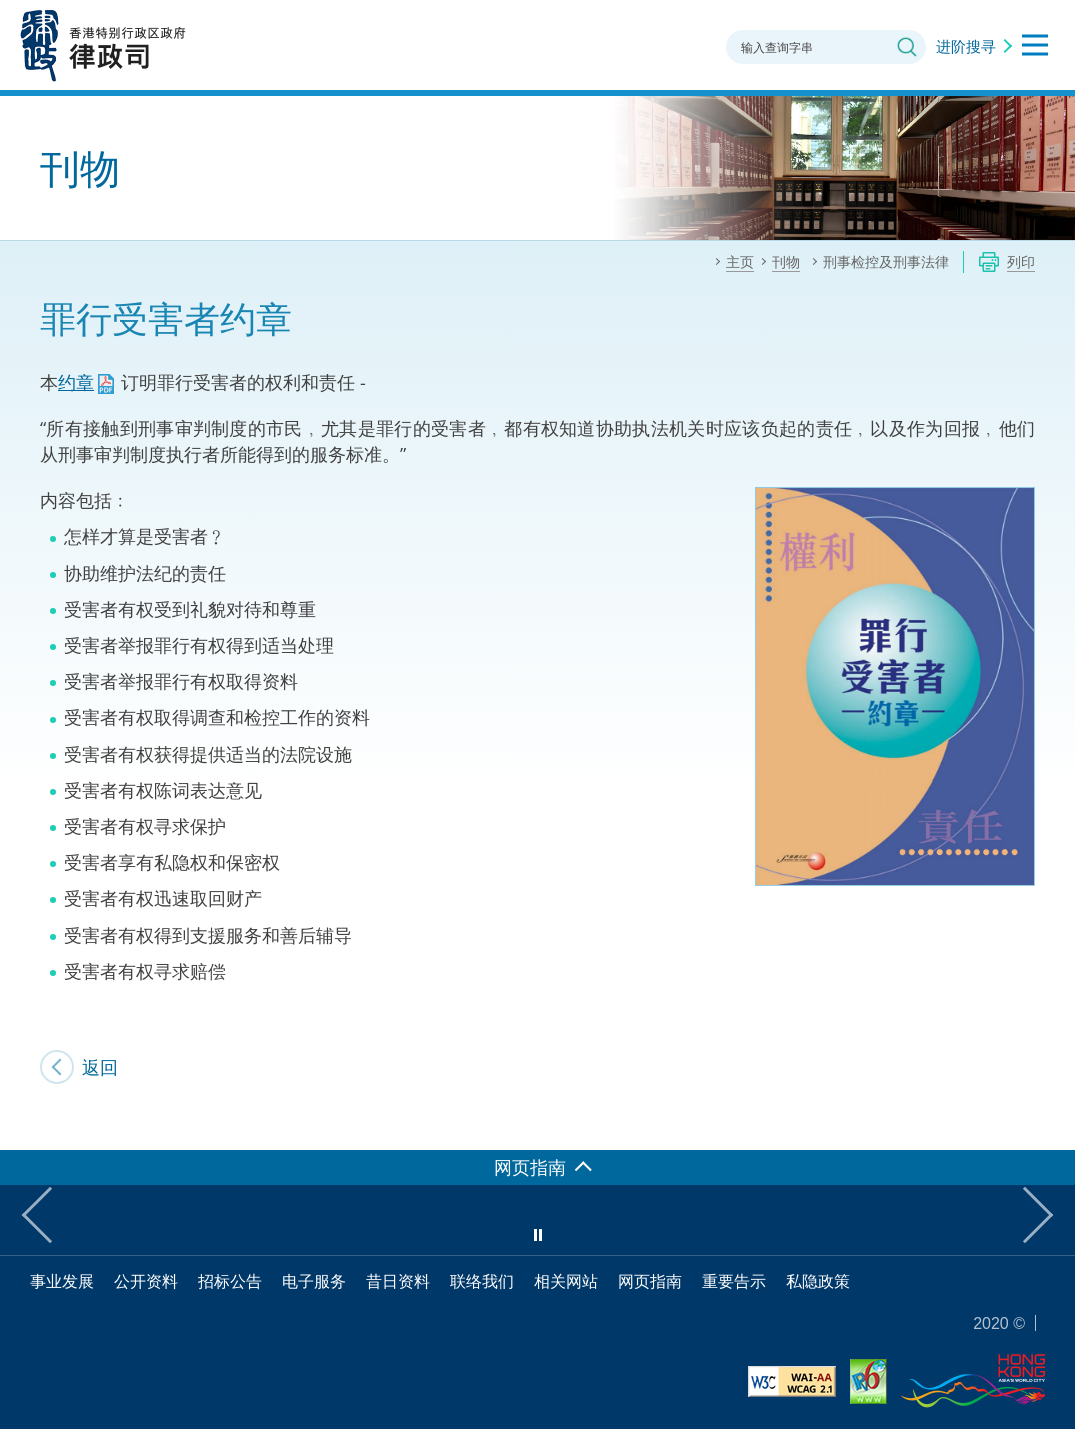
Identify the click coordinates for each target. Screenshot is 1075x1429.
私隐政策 (818, 1281)
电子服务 (314, 1281)
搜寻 (907, 47)
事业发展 (62, 1281)
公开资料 (146, 1281)
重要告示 (734, 1281)
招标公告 (230, 1281)
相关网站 (566, 1281)
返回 (100, 1067)
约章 (76, 382)
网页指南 (650, 1281)
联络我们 (482, 1281)
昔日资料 (398, 1281)
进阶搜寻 (966, 46)
